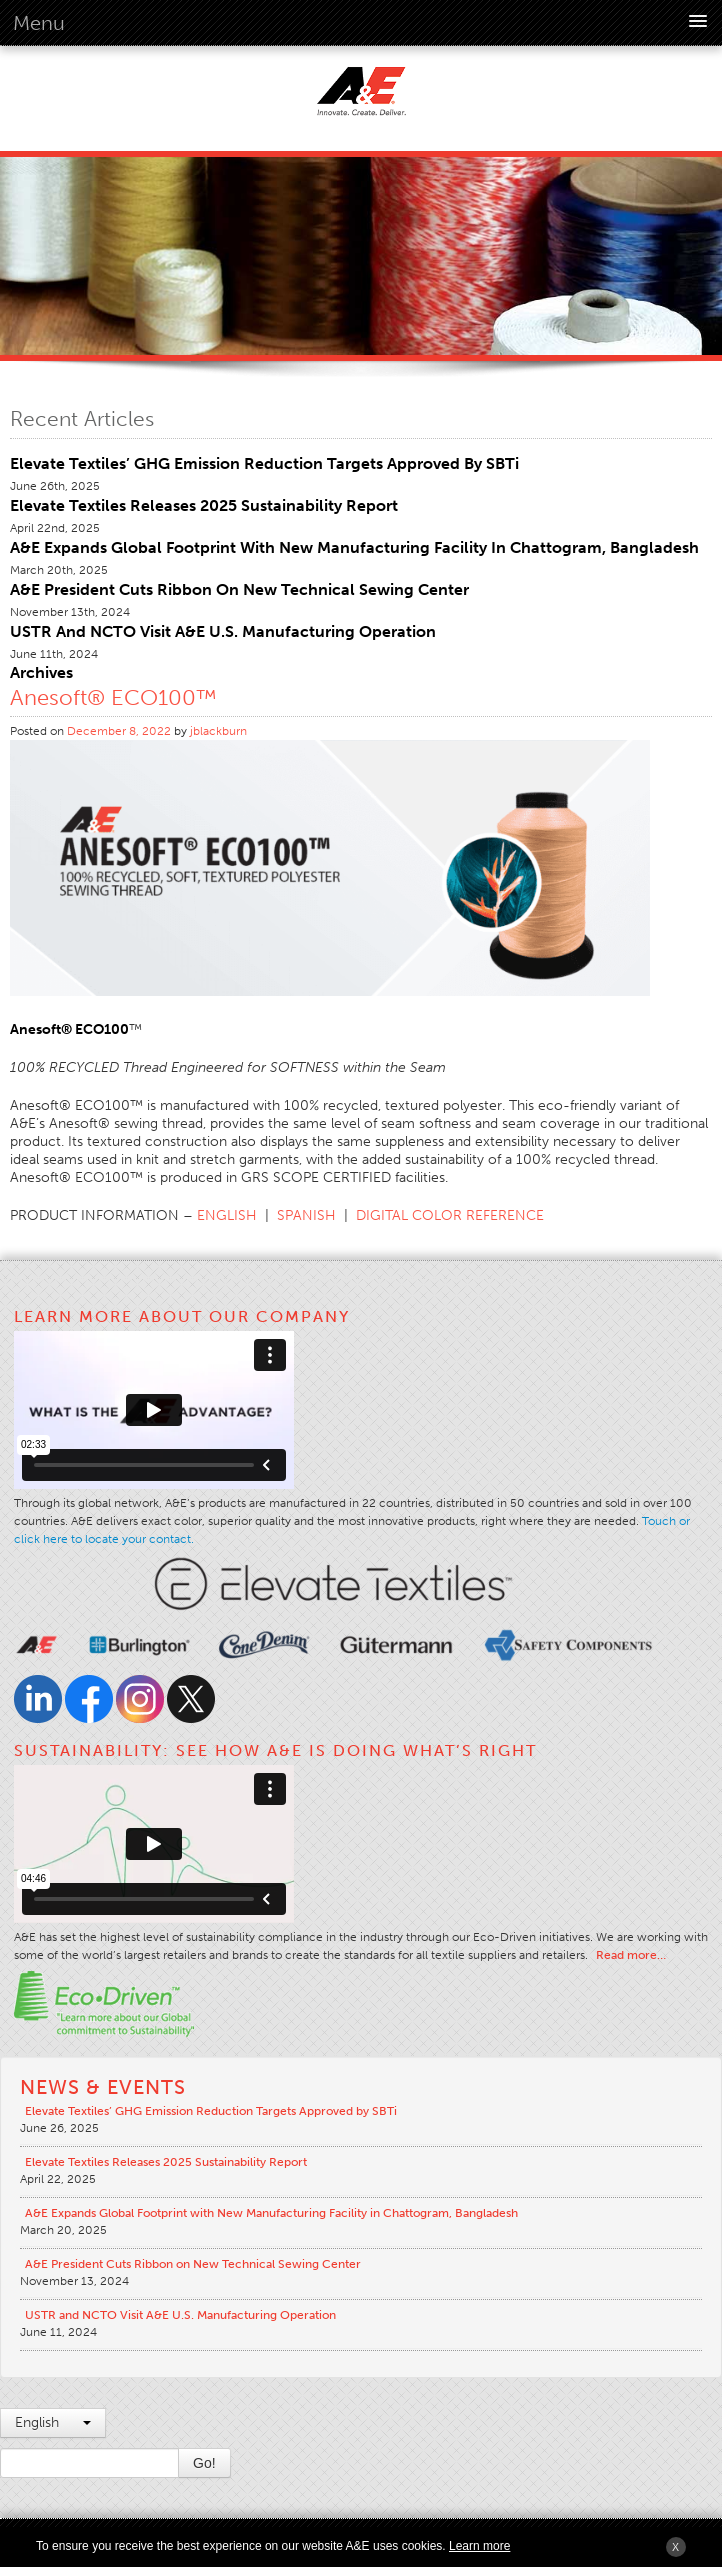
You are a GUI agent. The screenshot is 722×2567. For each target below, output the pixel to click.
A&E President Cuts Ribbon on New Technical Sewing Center (239, 589)
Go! (204, 2463)
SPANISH (306, 1215)
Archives (41, 672)
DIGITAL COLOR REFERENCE (450, 1215)
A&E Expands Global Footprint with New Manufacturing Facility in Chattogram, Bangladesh (354, 547)
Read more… (631, 1955)
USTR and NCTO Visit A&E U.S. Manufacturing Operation (223, 631)
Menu (39, 23)
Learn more (479, 2546)
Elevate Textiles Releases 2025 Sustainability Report (204, 505)
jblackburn (218, 731)
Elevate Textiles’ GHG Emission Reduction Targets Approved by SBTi (264, 463)
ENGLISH (227, 1215)
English (53, 2422)
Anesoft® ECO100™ (113, 697)
